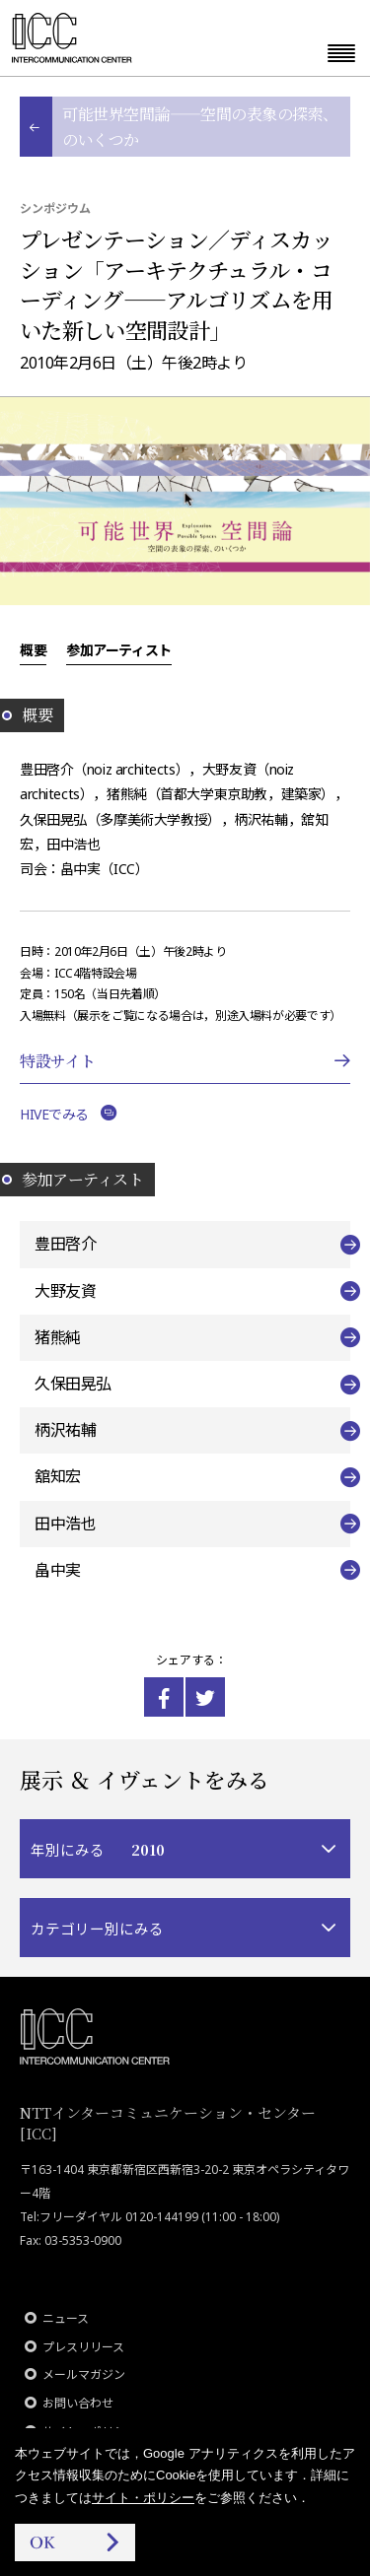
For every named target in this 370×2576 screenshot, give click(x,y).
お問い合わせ (77, 2403)
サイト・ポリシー (143, 2497)
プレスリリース (83, 2347)
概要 (33, 649)
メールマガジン (83, 2374)
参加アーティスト (119, 649)
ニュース (65, 2318)
